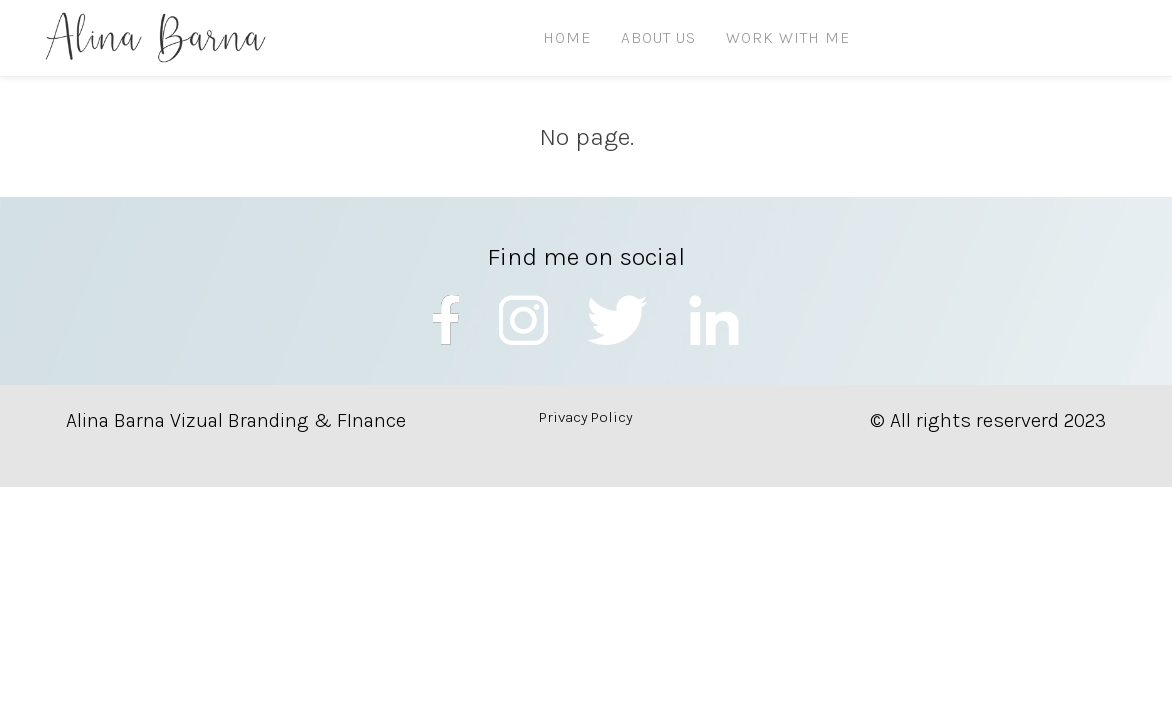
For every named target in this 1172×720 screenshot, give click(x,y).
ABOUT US (658, 37)
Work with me (788, 37)
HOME (567, 37)
